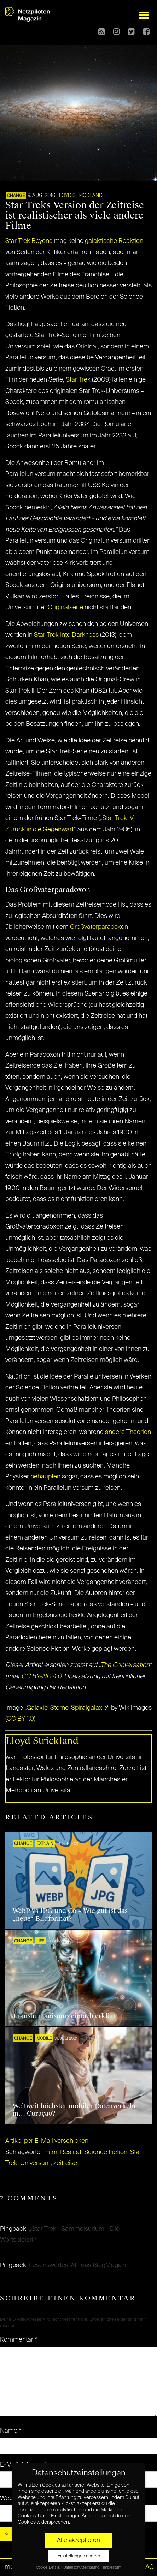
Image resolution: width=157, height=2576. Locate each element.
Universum (35, 2163)
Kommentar (18, 2340)
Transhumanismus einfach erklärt (64, 2016)
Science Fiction (105, 2152)
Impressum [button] (112, 2567)
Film (51, 2152)
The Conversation (124, 1665)
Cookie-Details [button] (48, 2567)
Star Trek (78, 380)
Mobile (44, 2039)
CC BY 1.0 (20, 1719)
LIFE (40, 1941)
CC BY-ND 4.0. (42, 1676)
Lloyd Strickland (79, 195)
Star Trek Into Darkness (66, 635)
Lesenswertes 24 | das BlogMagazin (79, 2265)
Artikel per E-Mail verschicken (46, 2141)
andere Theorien (128, 1432)
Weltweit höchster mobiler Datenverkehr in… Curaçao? (74, 2110)
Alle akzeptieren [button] (78, 2540)
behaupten (45, 1477)
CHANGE (16, 196)
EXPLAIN (44, 1844)
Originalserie (65, 607)
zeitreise (65, 2163)
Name (10, 2431)
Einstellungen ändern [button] (78, 2556)
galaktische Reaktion (114, 241)
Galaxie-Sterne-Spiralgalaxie (67, 1708)
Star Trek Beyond (29, 241)
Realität (70, 2152)
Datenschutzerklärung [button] (81, 2567)
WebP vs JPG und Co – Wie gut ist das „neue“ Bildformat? (70, 1915)
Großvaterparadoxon (99, 927)
